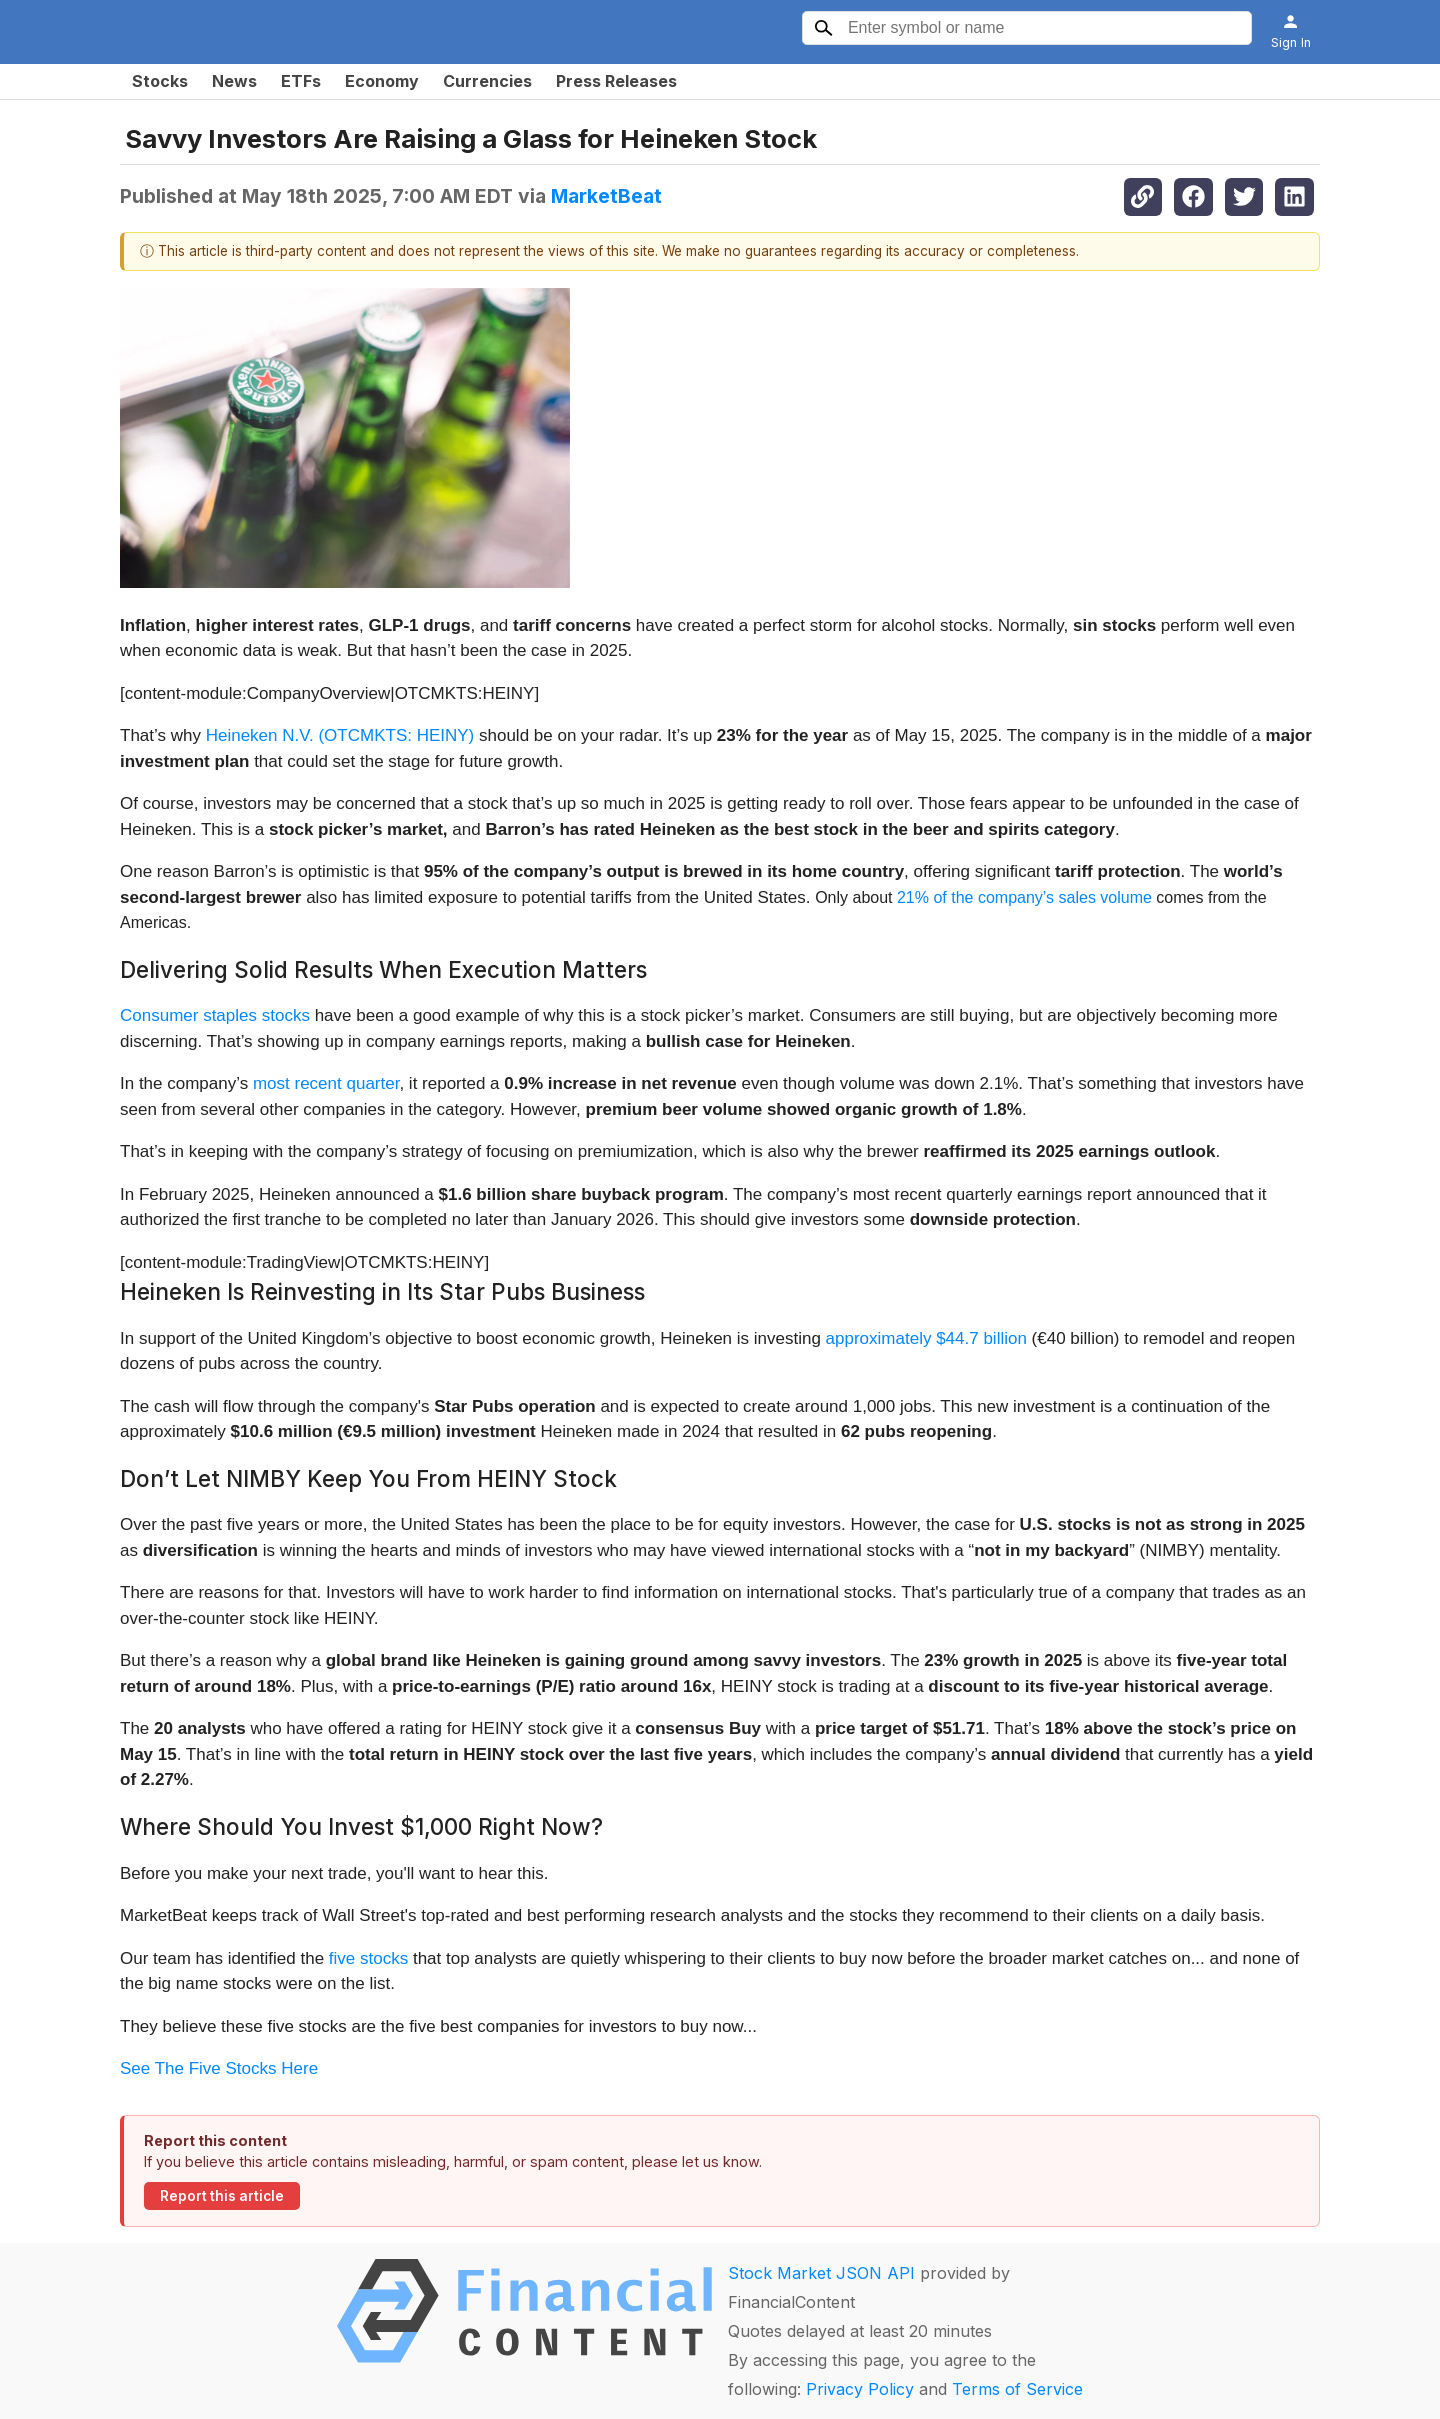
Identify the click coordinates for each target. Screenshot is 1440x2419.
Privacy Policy (860, 2389)
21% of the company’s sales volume (1024, 897)
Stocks (160, 81)
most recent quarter (326, 1083)
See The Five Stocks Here (219, 2068)
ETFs (301, 81)
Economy (382, 81)
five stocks (368, 1958)
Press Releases (616, 81)
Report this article (222, 2196)
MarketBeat (606, 196)
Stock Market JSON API (821, 2273)
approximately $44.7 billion (926, 1338)
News (234, 81)
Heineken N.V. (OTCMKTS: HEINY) (340, 735)
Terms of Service (1017, 2389)
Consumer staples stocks (215, 1015)
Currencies (487, 81)
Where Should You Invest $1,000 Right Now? (361, 1826)
